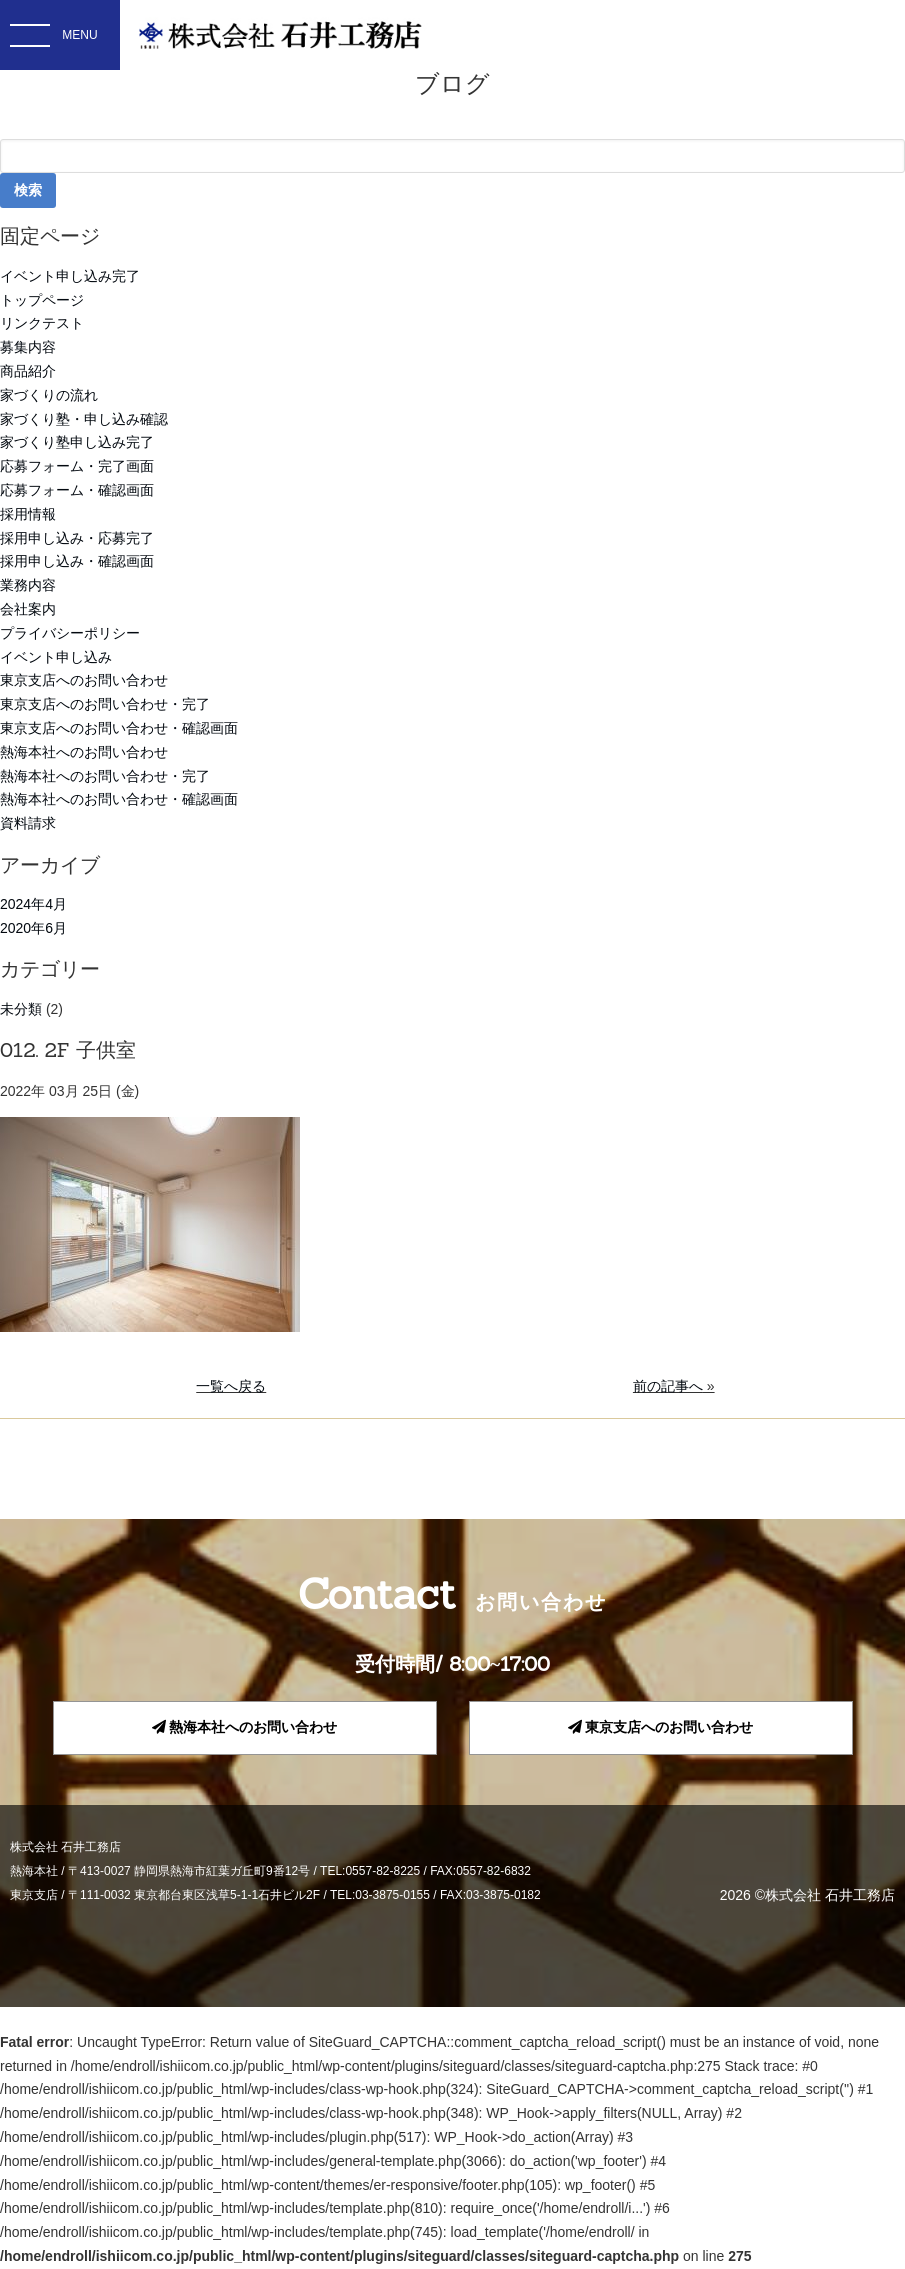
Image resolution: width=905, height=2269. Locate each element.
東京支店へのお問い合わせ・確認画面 (119, 728)
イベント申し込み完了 (70, 276)
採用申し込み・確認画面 (77, 561)
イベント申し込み (56, 657)
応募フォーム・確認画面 (77, 490)
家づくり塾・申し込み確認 (84, 419)
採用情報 (28, 514)
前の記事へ (668, 1386)
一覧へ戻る (231, 1386)
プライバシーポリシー (70, 633)
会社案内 (28, 609)
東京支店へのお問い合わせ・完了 (105, 704)
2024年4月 (33, 904)
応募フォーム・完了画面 (77, 466)
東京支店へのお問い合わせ (84, 680)
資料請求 (28, 823)
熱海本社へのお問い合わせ (84, 752)
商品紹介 (28, 371)
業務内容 (28, 585)
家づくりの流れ (49, 395)
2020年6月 (33, 928)
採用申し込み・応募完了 (77, 538)
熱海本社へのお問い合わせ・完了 (105, 776)
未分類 (21, 1009)
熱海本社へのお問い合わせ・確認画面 (119, 799)
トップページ (42, 300)
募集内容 (28, 347)
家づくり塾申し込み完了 (77, 442)
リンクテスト (42, 323)
